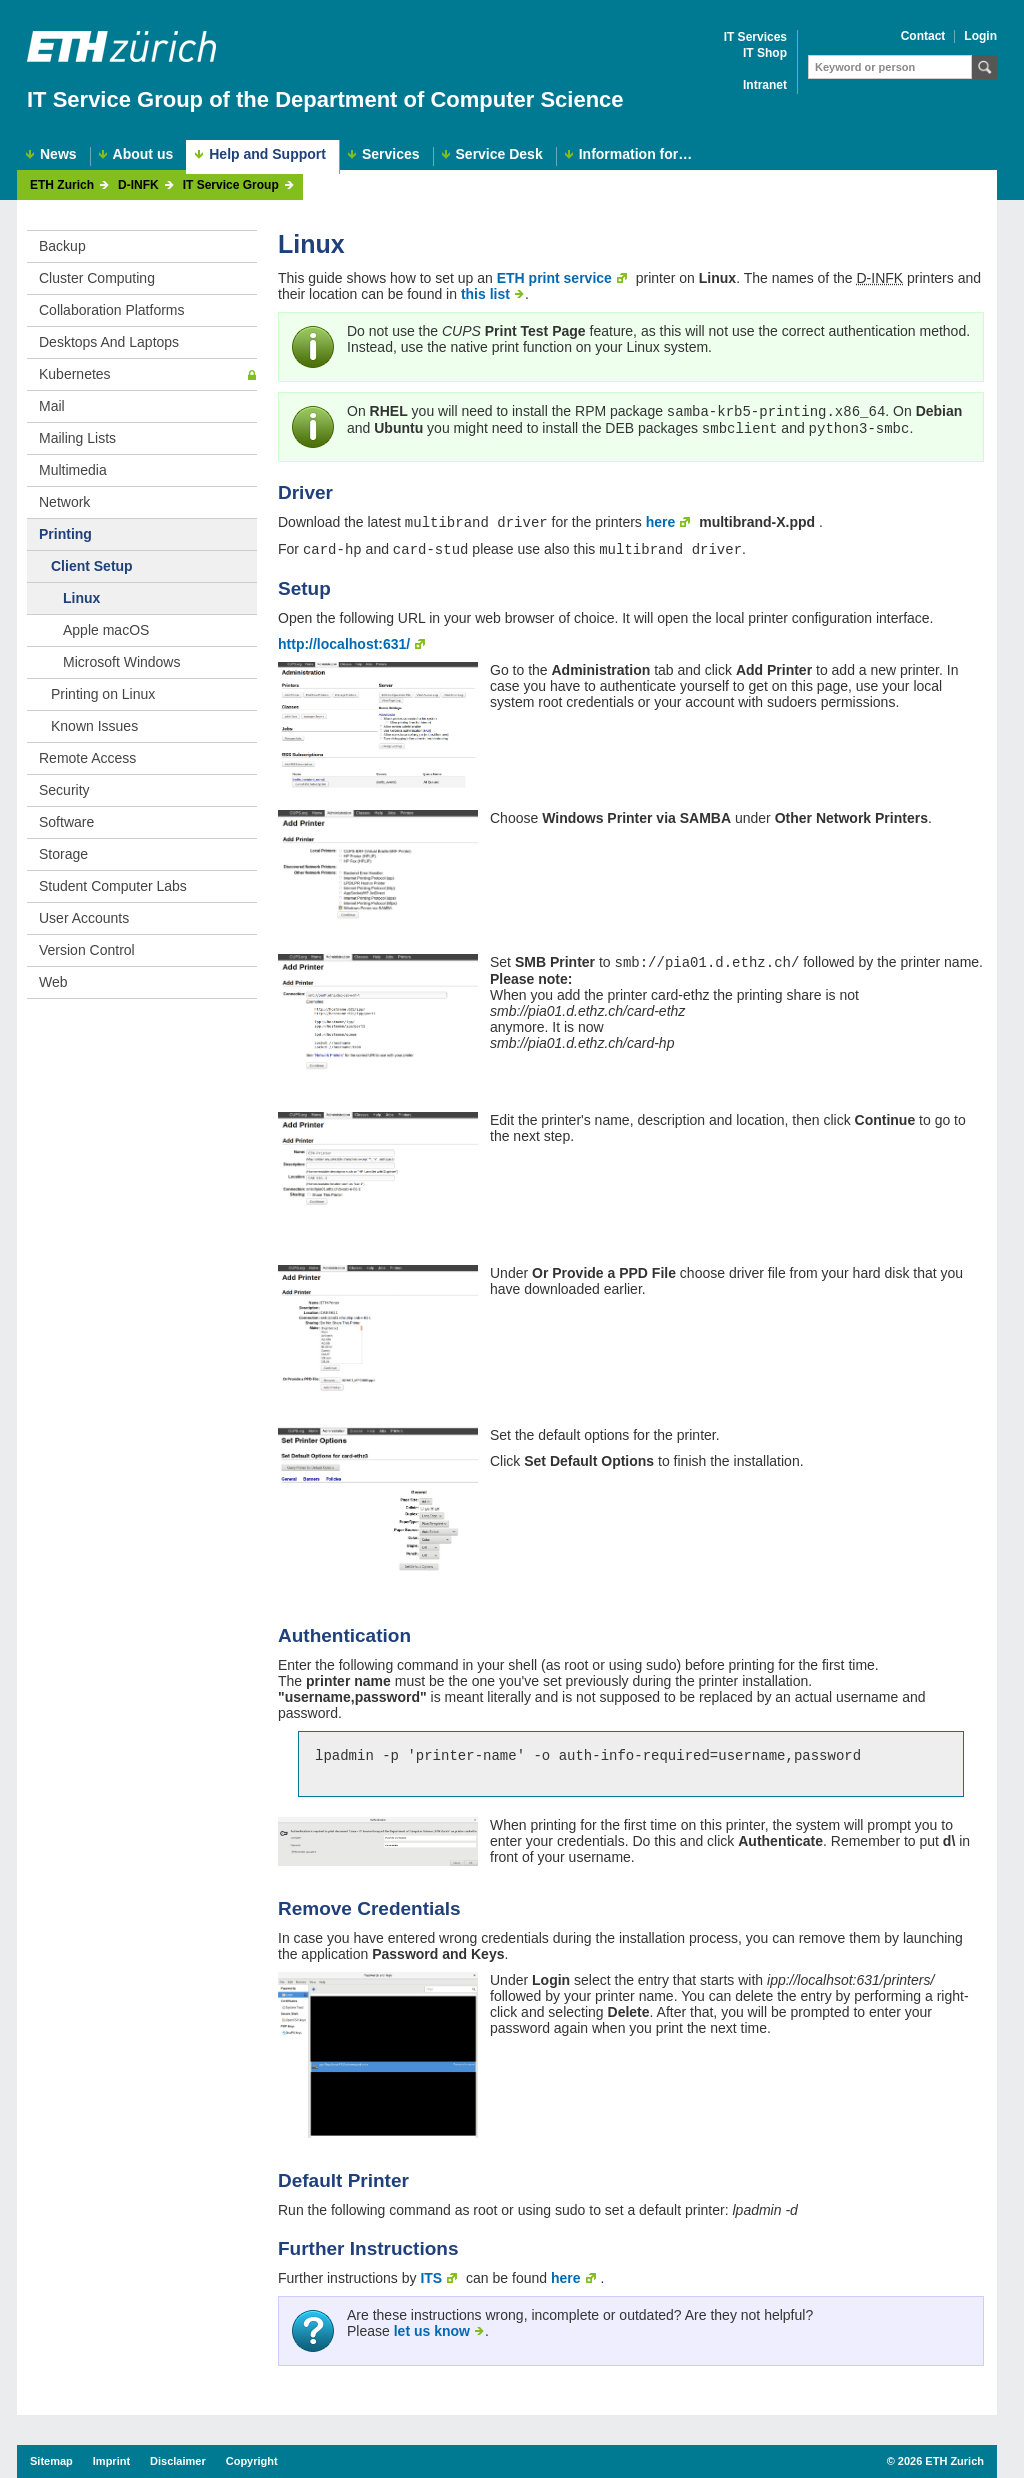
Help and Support (267, 154)
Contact (923, 36)
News (58, 154)
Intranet (765, 85)
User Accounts (84, 918)
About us (143, 154)
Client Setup (92, 566)
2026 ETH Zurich (941, 2461)
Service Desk (499, 154)
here (661, 524)
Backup (62, 246)
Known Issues (94, 726)
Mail (52, 406)
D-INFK (138, 185)
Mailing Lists (77, 438)
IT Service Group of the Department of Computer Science (325, 99)
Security (64, 790)
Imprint (111, 2461)
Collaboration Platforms (112, 310)
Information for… (636, 154)
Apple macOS (106, 630)
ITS (431, 2288)
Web (53, 982)
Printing (65, 534)
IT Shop (765, 53)
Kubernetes (75, 374)
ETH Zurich (62, 185)
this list (485, 294)
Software (66, 822)
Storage (63, 854)
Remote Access (87, 758)
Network (64, 502)
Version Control (87, 950)
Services (391, 154)
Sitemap (51, 2461)
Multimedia (73, 470)
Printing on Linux (103, 694)
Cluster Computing (97, 278)
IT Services (755, 37)
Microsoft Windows (121, 662)
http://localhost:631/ (344, 648)
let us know (432, 2341)
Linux (81, 598)
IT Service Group (231, 185)
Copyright (252, 2461)
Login (980, 36)
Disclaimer (178, 2461)
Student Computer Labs (113, 886)
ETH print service (554, 278)
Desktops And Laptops (109, 342)
